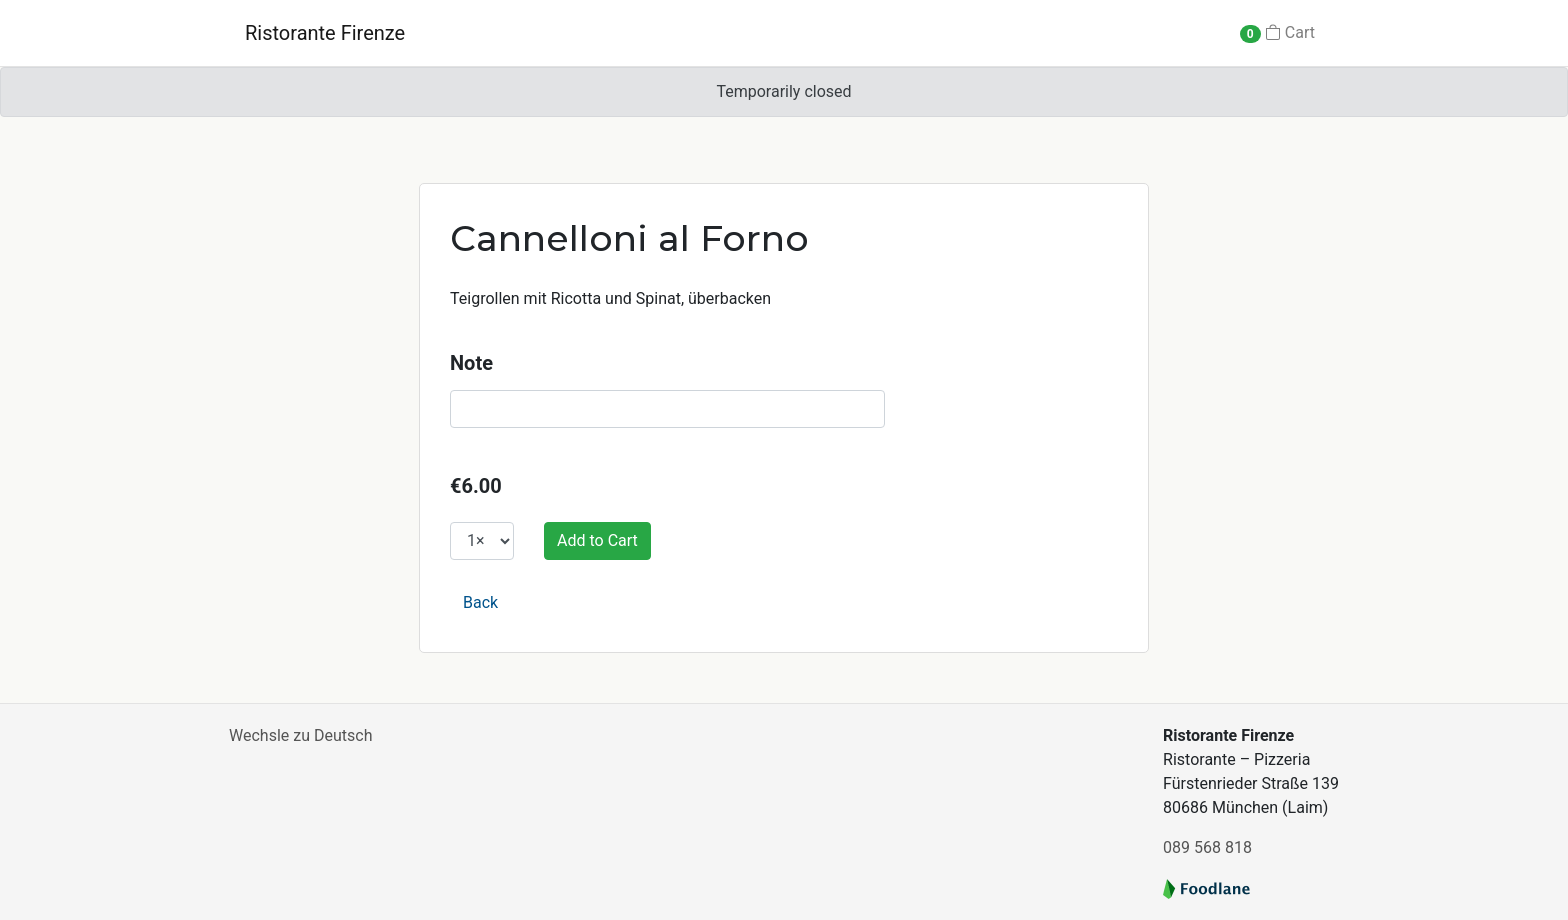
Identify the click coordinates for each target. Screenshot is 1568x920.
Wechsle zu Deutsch (300, 735)
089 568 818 (1207, 847)
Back (480, 602)
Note (471, 363)
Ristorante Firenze (325, 33)
